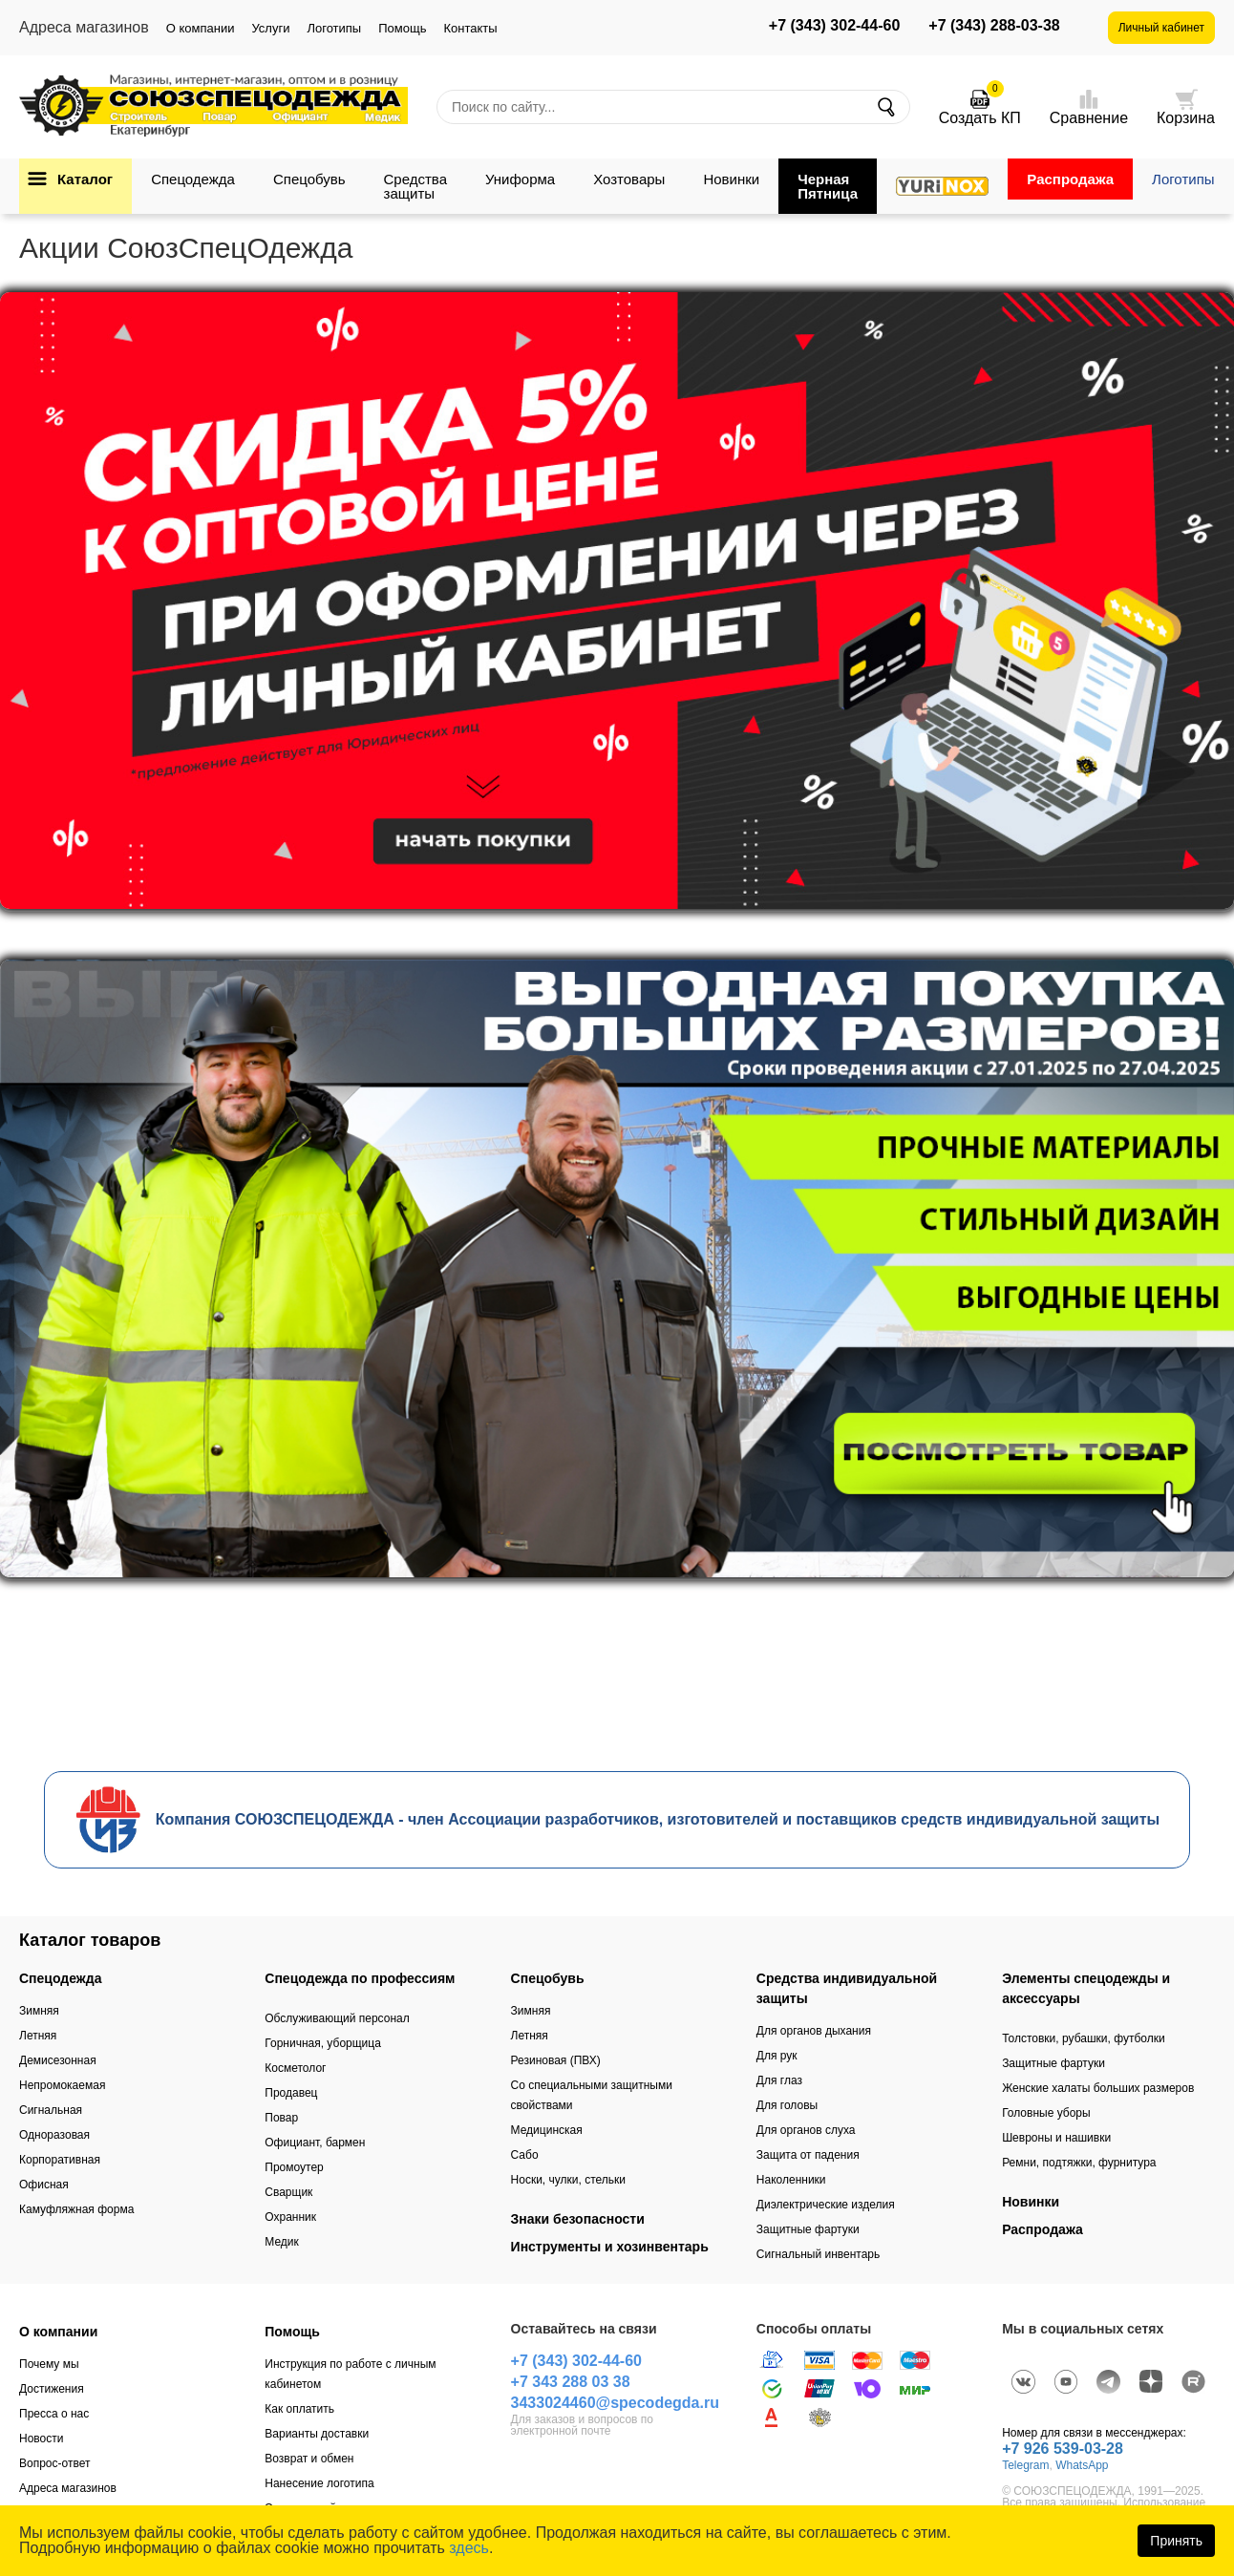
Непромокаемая (62, 2085)
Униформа (520, 179)
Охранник (290, 2217)
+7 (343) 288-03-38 (993, 25)
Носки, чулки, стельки (568, 2179)
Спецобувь (309, 179)
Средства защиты (415, 186)
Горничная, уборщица (323, 2043)
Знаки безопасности (578, 2219)
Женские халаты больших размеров (1098, 2088)
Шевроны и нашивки (1056, 2137)
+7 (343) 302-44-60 (834, 25)
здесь (469, 2548)
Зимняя (39, 2010)
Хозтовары (629, 179)
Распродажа (1070, 179)
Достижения (51, 2389)
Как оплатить (299, 2409)
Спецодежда (193, 179)
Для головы (787, 2105)
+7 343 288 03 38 (570, 2382)
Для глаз (779, 2080)
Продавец (291, 2093)
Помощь (402, 28)
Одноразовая (54, 2135)
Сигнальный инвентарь (818, 2254)
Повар (281, 2117)
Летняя (37, 2035)
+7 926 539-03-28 (1062, 2448)
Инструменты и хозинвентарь (610, 2246)
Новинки (731, 179)
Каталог (85, 179)
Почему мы (49, 2364)
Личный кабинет (1161, 27)
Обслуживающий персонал (337, 2018)
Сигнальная (50, 2110)
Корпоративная (59, 2159)
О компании (200, 28)
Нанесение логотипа (319, 2483)
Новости (41, 2438)
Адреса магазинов (68, 2488)
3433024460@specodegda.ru (615, 2403)
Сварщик (288, 2192)
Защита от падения (808, 2155)
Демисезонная (57, 2060)
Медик (282, 2242)
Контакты (470, 28)
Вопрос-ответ (54, 2463)
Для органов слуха (806, 2130)
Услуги (270, 28)
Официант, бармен (315, 2142)
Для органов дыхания (813, 2031)
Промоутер (294, 2167)
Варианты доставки (317, 2433)
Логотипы (334, 28)
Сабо (525, 2155)
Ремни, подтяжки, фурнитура (1079, 2162)
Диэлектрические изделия (825, 2204)
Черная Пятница (828, 186)
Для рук (777, 2055)
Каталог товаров (89, 1940)
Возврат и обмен (309, 2458)
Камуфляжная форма (76, 2209)
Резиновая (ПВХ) (556, 2060)
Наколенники (791, 2179)
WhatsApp (1081, 2465)
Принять (1176, 2540)
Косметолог (295, 2068)
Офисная (44, 2184)
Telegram (1025, 2465)
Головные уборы (1046, 2113)
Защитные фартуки (808, 2229)
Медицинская (547, 2130)
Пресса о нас (54, 2413)
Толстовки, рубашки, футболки (1083, 2038)
